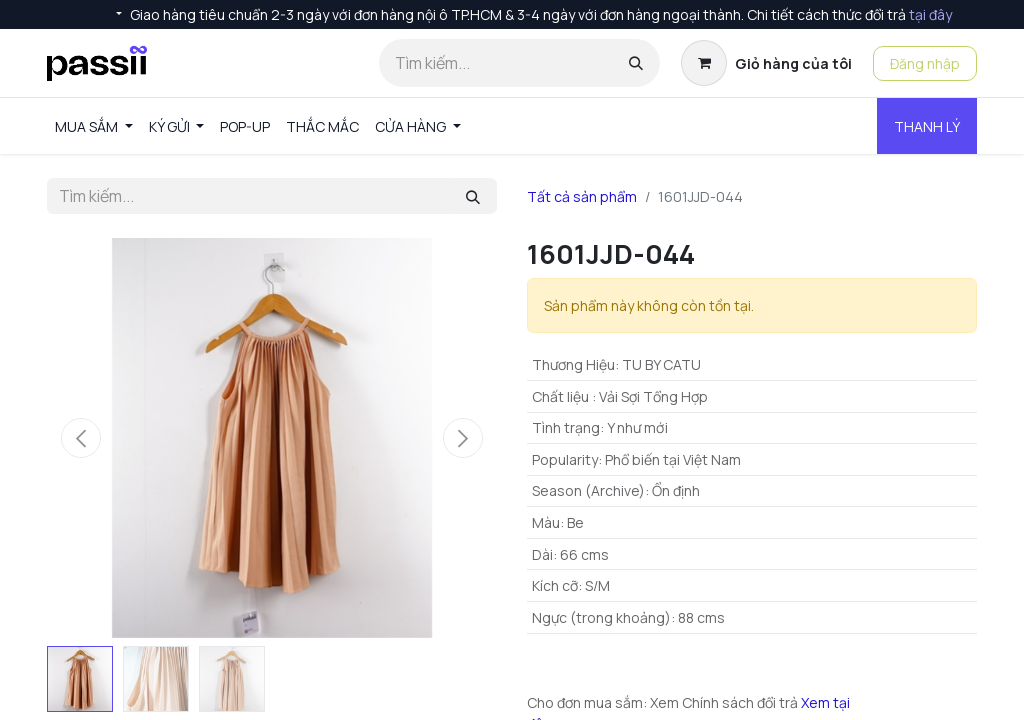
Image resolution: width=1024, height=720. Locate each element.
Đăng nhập (925, 63)
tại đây (930, 14)
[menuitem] (94, 126)
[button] (81, 438)
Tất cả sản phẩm (582, 196)
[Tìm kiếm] (636, 63)
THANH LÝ (927, 126)
